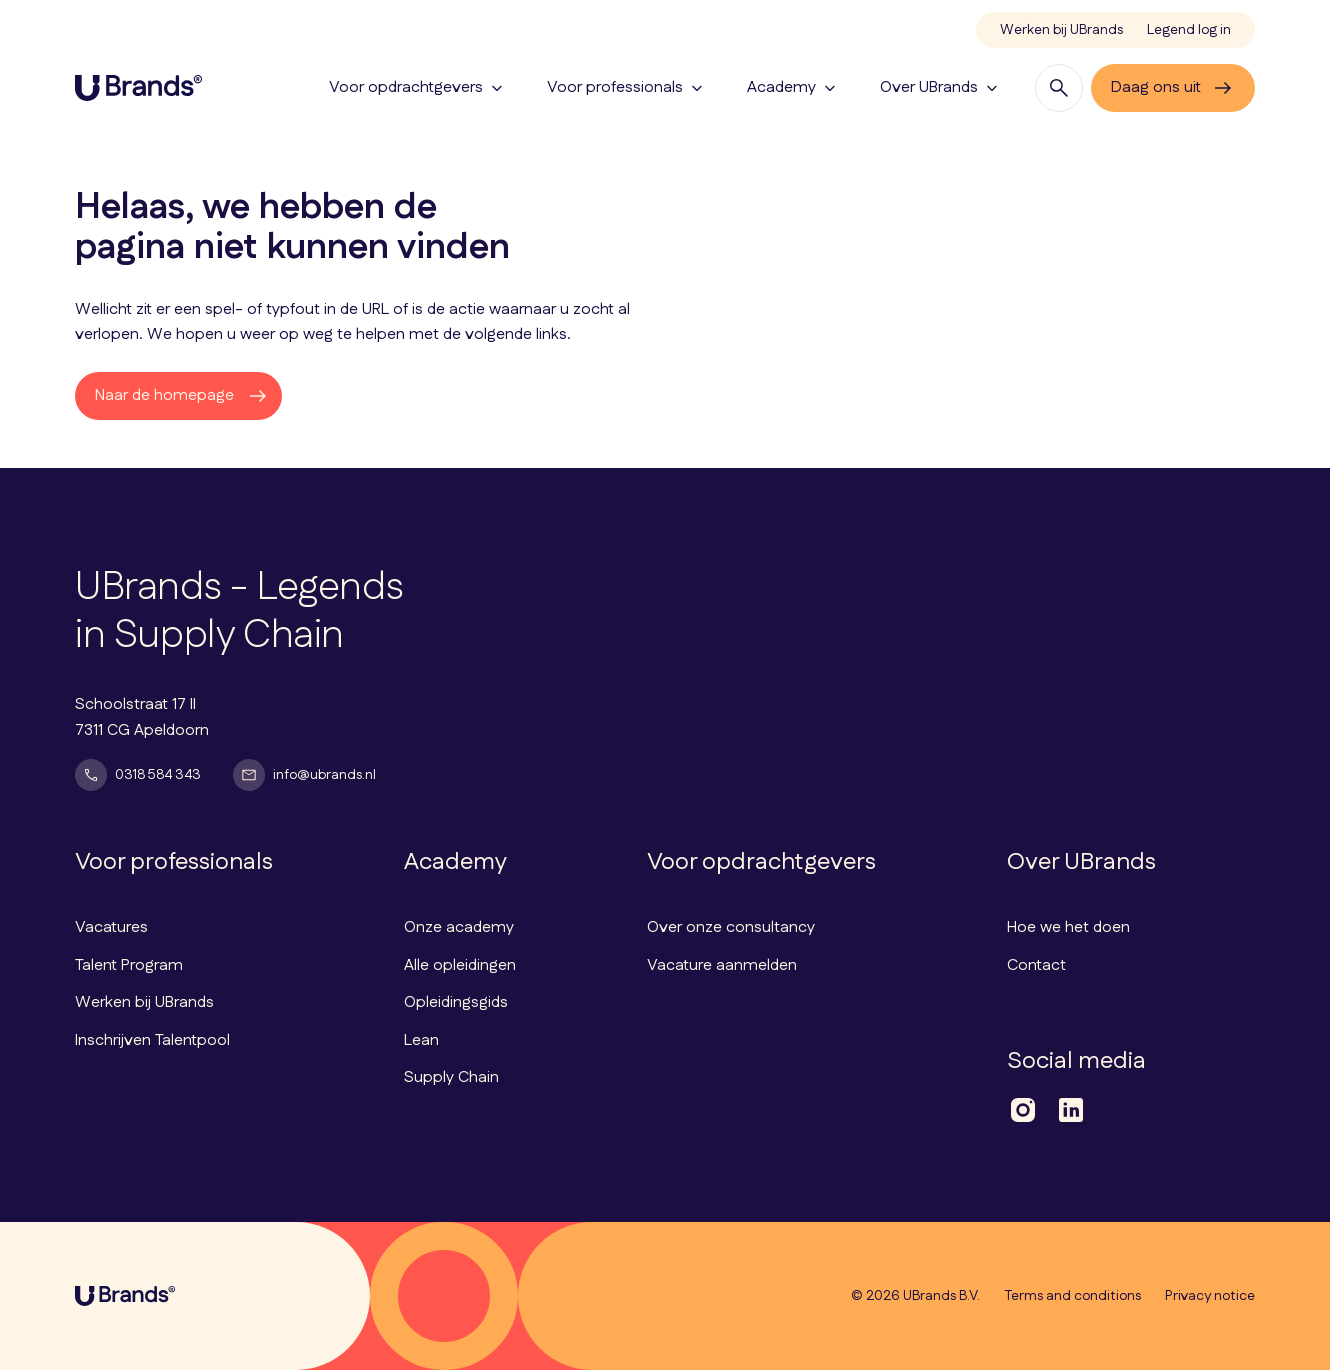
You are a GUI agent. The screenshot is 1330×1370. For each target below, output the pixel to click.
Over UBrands (941, 87)
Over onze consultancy (731, 927)
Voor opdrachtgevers (418, 87)
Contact (1036, 965)
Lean (421, 1040)
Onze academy (459, 927)
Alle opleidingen (460, 965)
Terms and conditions (1072, 1296)
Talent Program (129, 965)
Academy (793, 87)
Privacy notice (1210, 1296)
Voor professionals (627, 87)
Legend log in (1189, 30)
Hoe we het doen (1068, 927)
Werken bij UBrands (1061, 30)
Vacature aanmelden (722, 965)
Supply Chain (451, 1077)
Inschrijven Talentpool (152, 1040)
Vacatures (111, 927)
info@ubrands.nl (304, 775)
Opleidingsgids (456, 1002)
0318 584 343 (138, 775)
